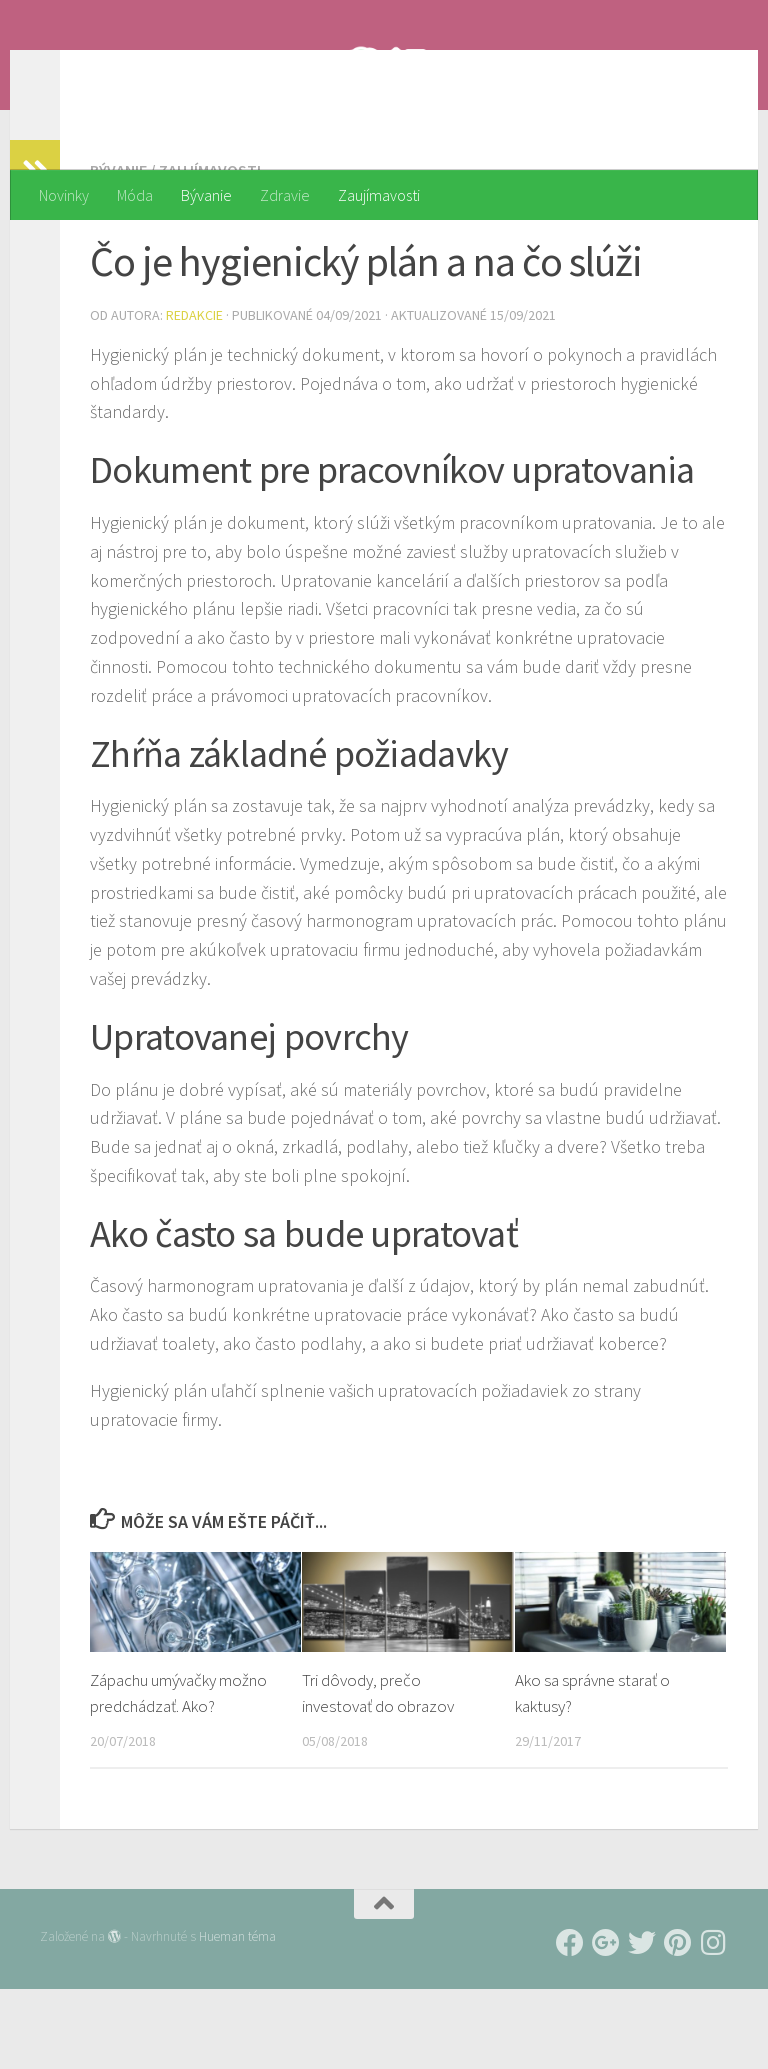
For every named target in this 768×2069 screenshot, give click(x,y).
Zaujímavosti (379, 195)
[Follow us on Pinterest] (678, 2023)
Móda (135, 195)
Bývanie (206, 195)
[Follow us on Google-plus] (606, 2023)
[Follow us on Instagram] (714, 2023)
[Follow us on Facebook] (570, 2023)
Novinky (64, 195)
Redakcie (194, 395)
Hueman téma (237, 2016)
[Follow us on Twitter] (642, 2023)
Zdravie (285, 195)
